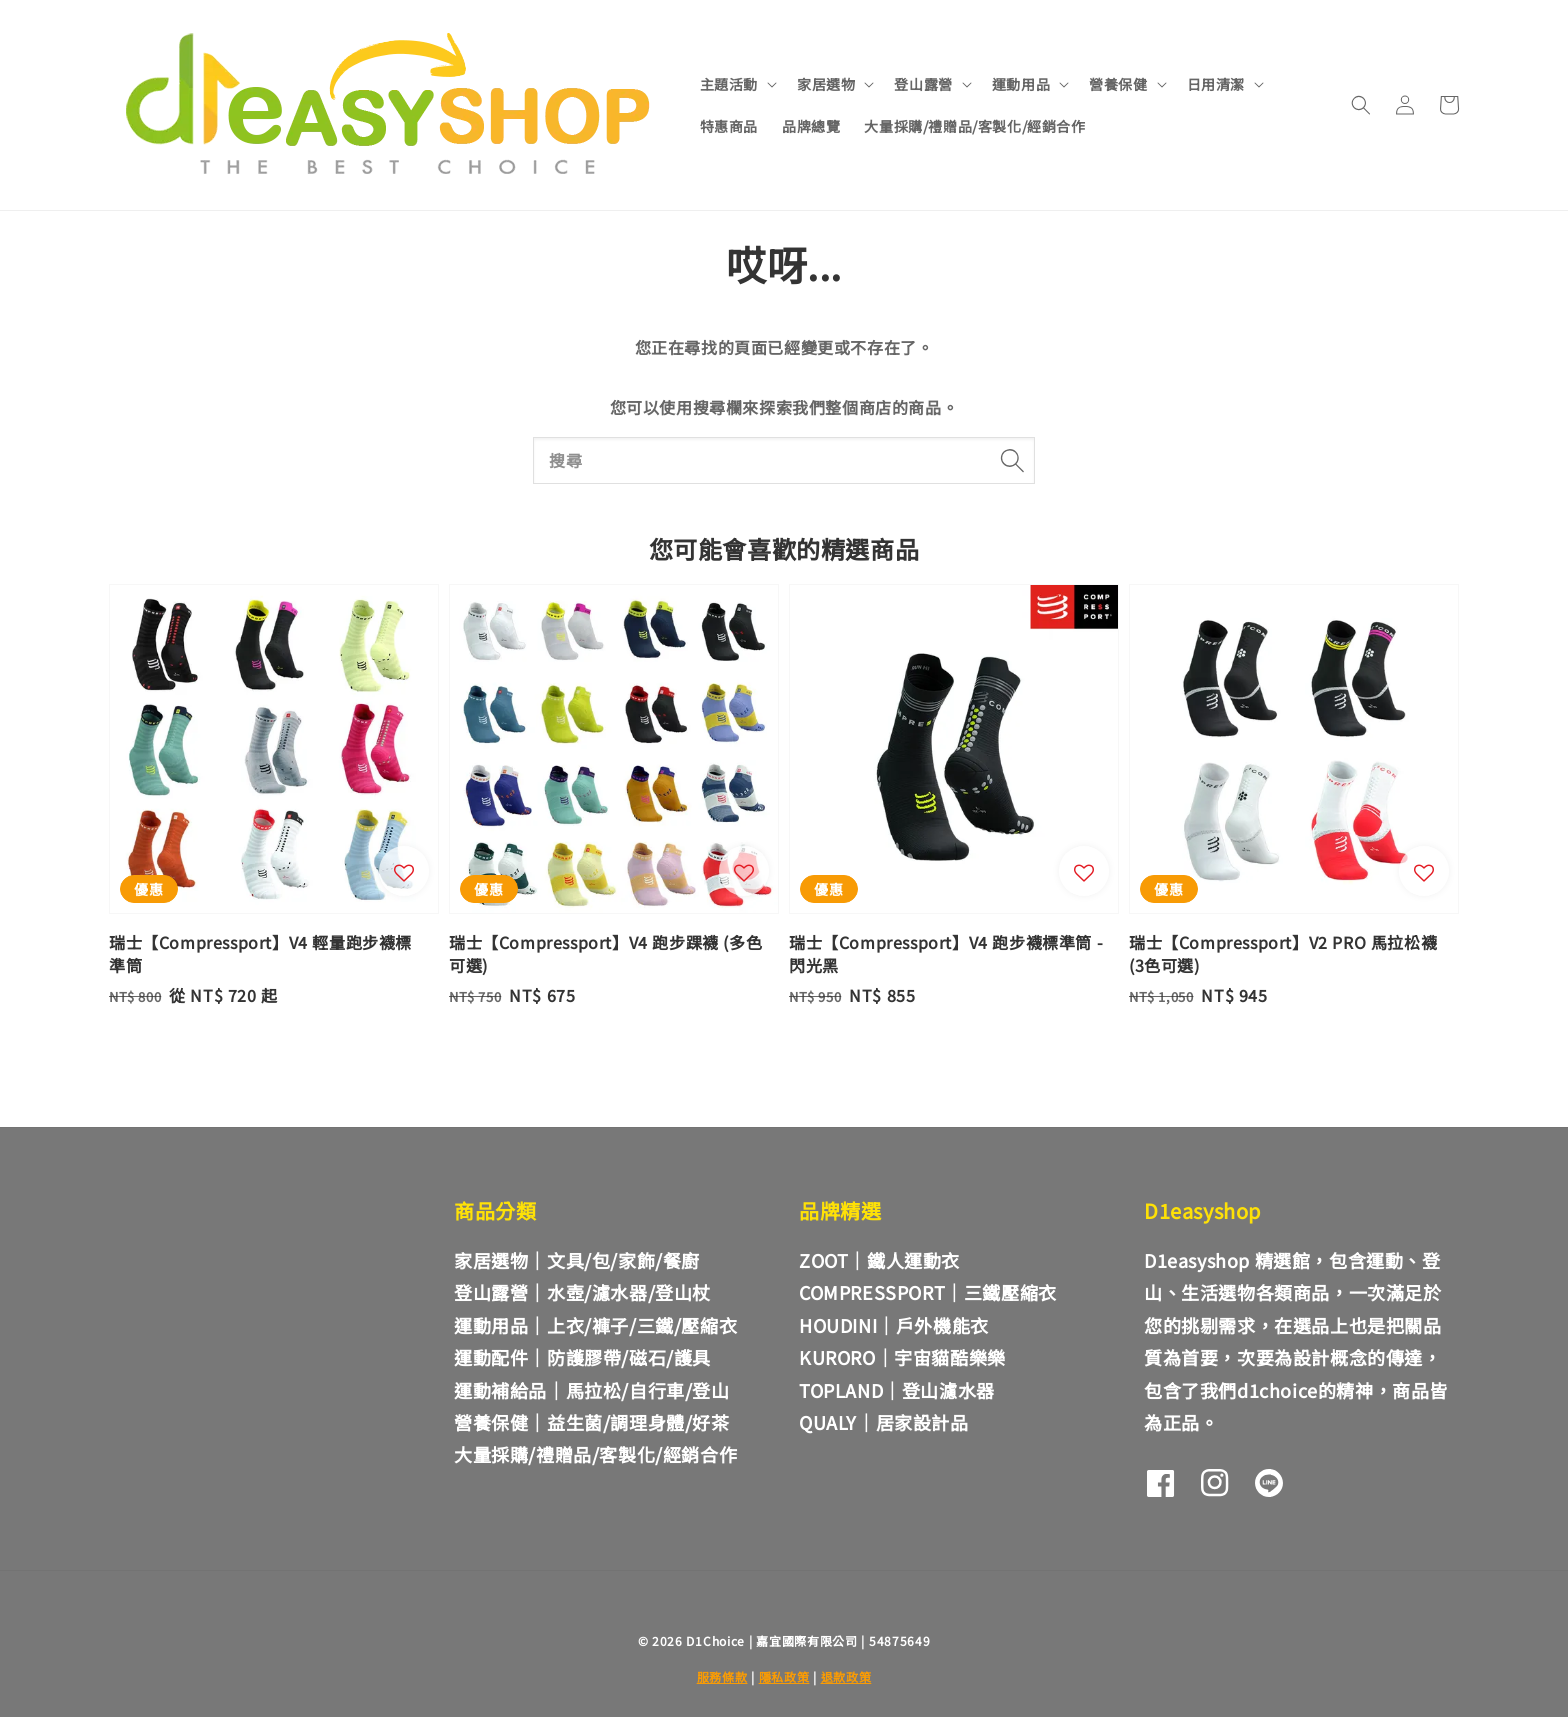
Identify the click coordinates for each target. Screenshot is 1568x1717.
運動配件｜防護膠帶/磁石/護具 (582, 1357)
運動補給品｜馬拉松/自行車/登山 (592, 1390)
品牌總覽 (811, 126)
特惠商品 (729, 126)
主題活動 (729, 84)
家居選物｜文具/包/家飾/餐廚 (577, 1261)
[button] (1361, 105)
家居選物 (826, 84)
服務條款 (722, 1676)
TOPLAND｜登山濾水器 (897, 1390)
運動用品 (1021, 84)
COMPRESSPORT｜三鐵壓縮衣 (928, 1292)
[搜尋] (1012, 460)
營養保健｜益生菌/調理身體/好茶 (592, 1422)
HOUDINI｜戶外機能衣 (894, 1325)
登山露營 (923, 84)
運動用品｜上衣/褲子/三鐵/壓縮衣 (595, 1325)
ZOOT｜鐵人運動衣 (879, 1260)
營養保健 (1118, 84)
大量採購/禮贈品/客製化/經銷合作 (974, 126)
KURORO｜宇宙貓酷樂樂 (902, 1357)
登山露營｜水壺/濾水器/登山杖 (582, 1292)
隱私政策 (784, 1676)
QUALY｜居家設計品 (884, 1422)
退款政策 (846, 1676)
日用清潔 (1216, 84)
